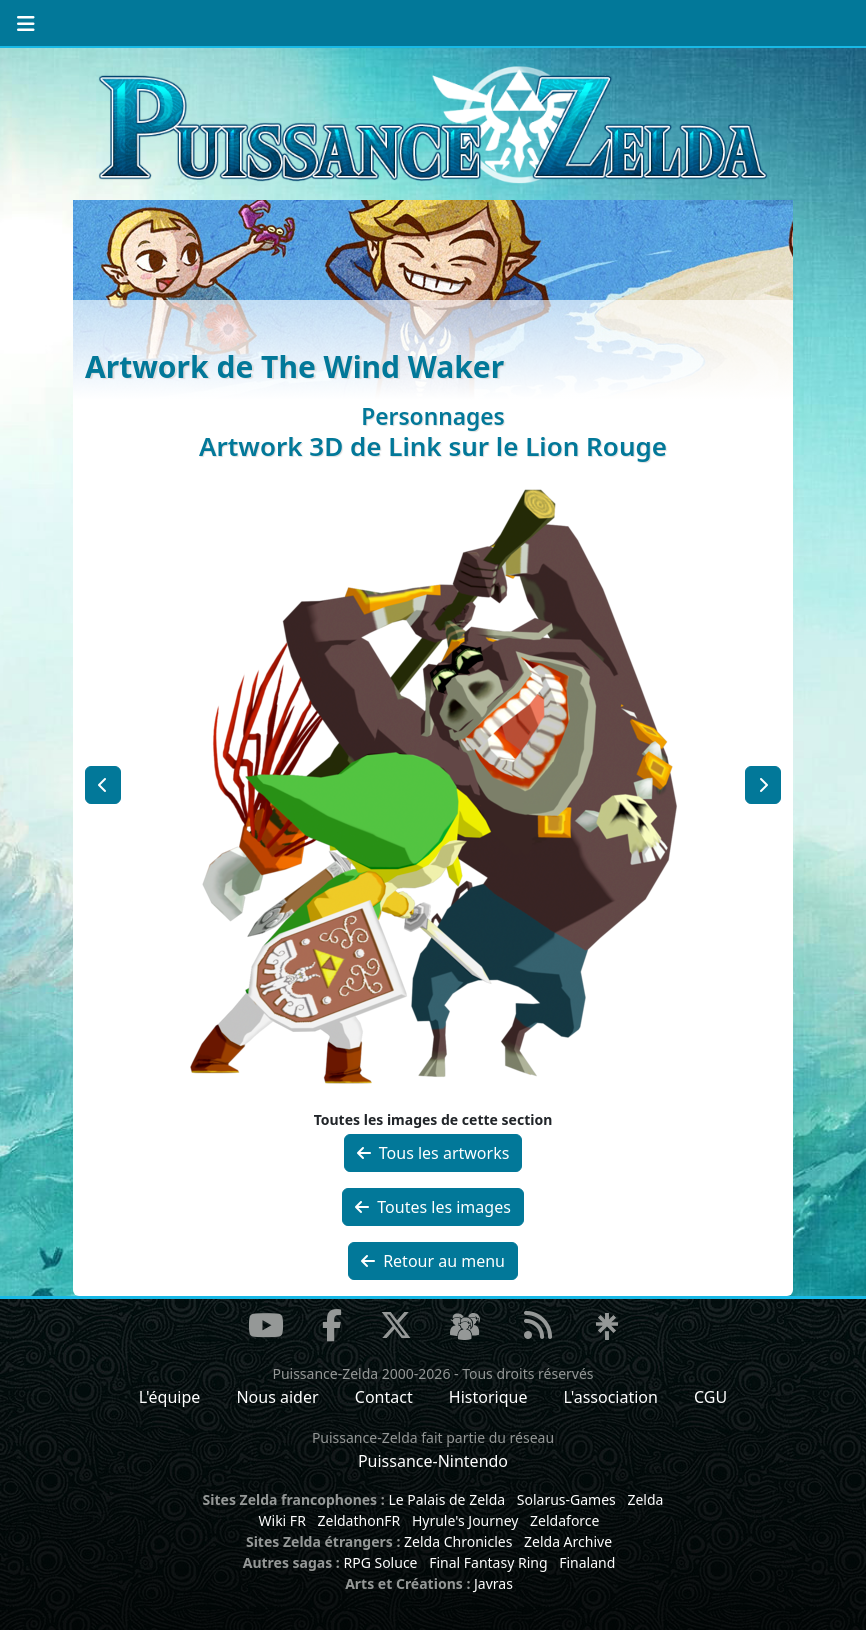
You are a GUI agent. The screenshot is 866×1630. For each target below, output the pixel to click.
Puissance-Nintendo (433, 1461)
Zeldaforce (564, 1520)
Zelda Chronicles (458, 1541)
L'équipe (170, 1397)
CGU (710, 1397)
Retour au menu (433, 1261)
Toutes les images (433, 1207)
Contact (384, 1397)
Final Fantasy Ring (488, 1562)
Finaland (587, 1562)
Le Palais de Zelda (446, 1499)
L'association (611, 1397)
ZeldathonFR (358, 1520)
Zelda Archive (568, 1541)
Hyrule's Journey (465, 1520)
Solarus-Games (566, 1499)
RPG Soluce (380, 1562)
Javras (493, 1583)
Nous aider (277, 1397)
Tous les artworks (433, 1153)
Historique (488, 1397)
